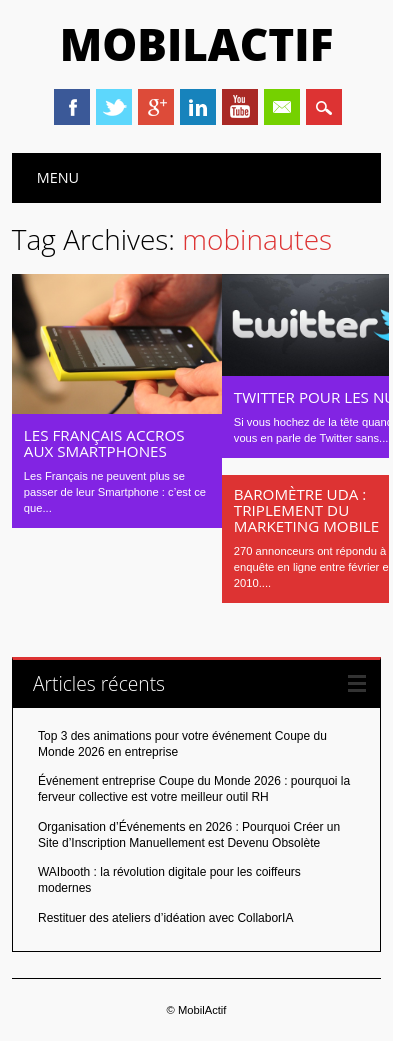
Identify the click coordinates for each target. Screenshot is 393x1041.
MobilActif (197, 44)
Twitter (114, 107)
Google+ (156, 107)
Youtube (240, 107)
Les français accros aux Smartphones (104, 443)
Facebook (72, 107)
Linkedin (198, 107)
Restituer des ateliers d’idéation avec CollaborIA (165, 918)
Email (282, 107)
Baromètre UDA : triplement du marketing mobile (306, 510)
